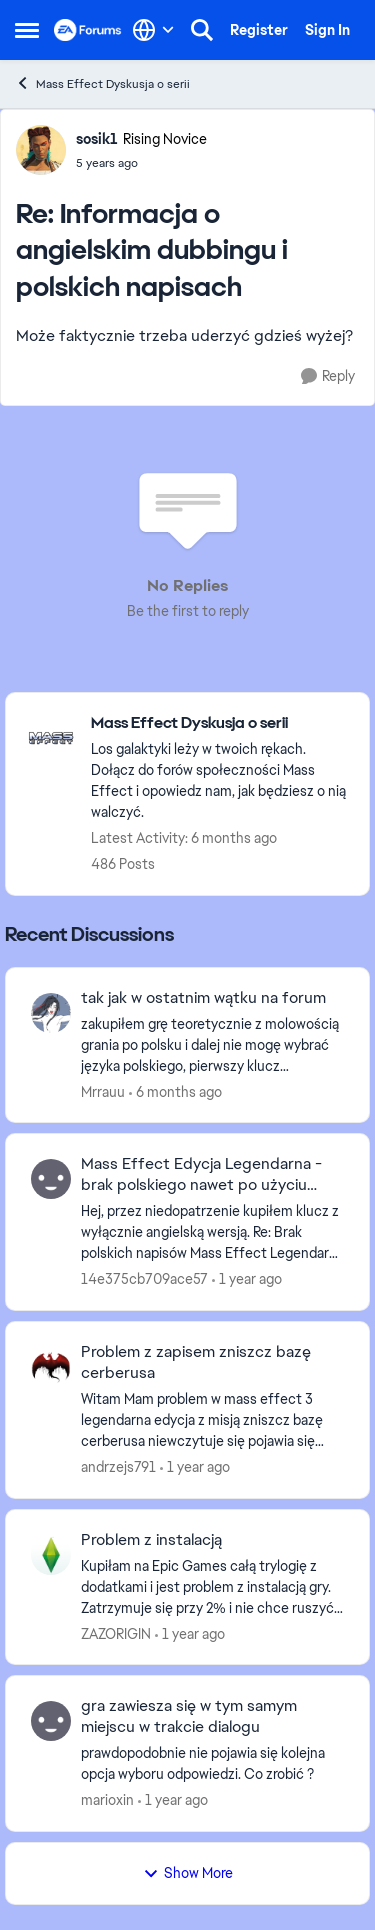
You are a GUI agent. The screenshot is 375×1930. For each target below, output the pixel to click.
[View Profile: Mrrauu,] (51, 1013)
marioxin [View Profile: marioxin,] (107, 1800)
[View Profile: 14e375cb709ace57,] (51, 1179)
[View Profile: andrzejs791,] (51, 1367)
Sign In (327, 30)
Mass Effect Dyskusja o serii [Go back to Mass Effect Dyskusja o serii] (102, 83)
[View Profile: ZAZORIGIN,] (51, 1555)
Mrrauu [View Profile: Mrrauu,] (103, 1091)
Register (259, 30)
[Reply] (328, 376)
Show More (188, 1873)
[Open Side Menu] (27, 30)
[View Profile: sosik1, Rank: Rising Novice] (41, 150)
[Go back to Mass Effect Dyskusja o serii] (220, 723)
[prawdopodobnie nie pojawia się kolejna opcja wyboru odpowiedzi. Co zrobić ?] (212, 1764)
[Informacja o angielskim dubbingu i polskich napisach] (141, 163)
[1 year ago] (247, 1279)
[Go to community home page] (88, 30)
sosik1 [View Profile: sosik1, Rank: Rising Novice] (97, 139)
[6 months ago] (175, 1091)
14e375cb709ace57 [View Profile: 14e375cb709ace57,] (144, 1279)
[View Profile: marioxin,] (51, 1721)
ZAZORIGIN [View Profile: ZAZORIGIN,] (116, 1633)
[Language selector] (153, 30)
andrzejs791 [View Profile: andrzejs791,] (118, 1467)
